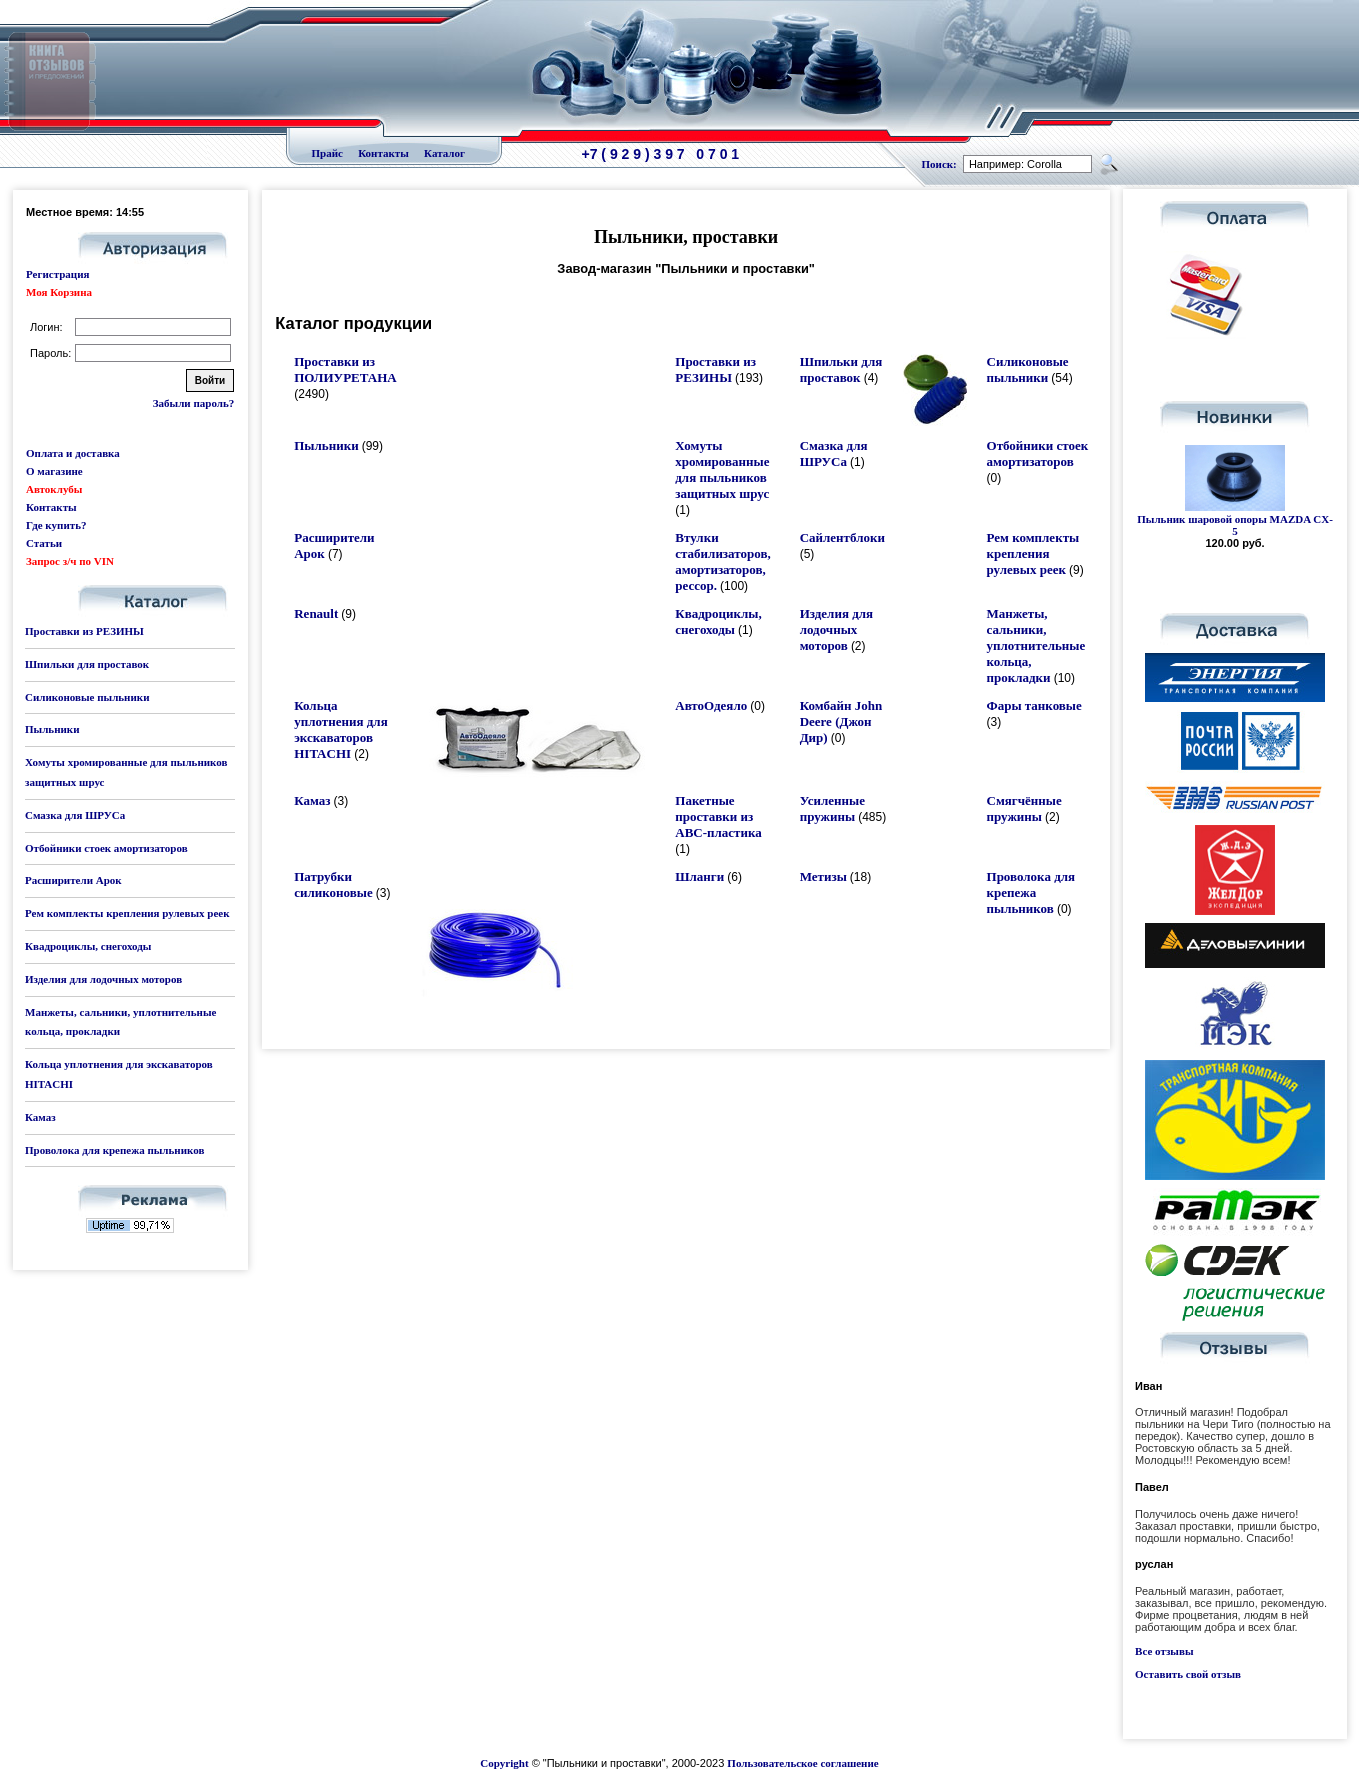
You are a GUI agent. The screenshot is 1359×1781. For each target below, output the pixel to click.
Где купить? (56, 525)
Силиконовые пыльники (87, 697)
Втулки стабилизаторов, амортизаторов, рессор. (722, 561)
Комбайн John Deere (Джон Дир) (841, 721)
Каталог (444, 153)
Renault (316, 613)
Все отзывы (1164, 1651)
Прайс (327, 153)
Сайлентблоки (842, 537)
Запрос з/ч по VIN (70, 561)
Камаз (40, 1117)
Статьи (44, 543)
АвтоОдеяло (711, 705)
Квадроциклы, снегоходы (88, 946)
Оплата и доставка (73, 453)
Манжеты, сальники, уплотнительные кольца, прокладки (1036, 645)
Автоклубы (54, 489)
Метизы (823, 876)
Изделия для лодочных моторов (103, 979)
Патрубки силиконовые (333, 884)
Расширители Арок (73, 880)
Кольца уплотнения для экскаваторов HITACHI (340, 729)
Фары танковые (1034, 705)
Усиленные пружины (832, 808)
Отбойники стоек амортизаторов (106, 848)
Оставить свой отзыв (1188, 1674)
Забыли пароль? (193, 403)
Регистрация (57, 274)
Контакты (383, 153)
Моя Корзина (59, 292)
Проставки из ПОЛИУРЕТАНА (345, 369)
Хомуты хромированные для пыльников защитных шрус (722, 469)
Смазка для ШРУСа (75, 815)
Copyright (504, 1763)
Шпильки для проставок (87, 664)
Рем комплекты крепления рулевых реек (127, 913)
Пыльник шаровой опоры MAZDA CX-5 (1235, 525)
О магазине (54, 471)
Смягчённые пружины (1024, 808)
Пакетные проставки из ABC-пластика (718, 816)
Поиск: (939, 164)
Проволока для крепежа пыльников (114, 1150)
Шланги (699, 876)
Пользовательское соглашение (802, 1763)
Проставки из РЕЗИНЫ (84, 631)
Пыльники (52, 729)
